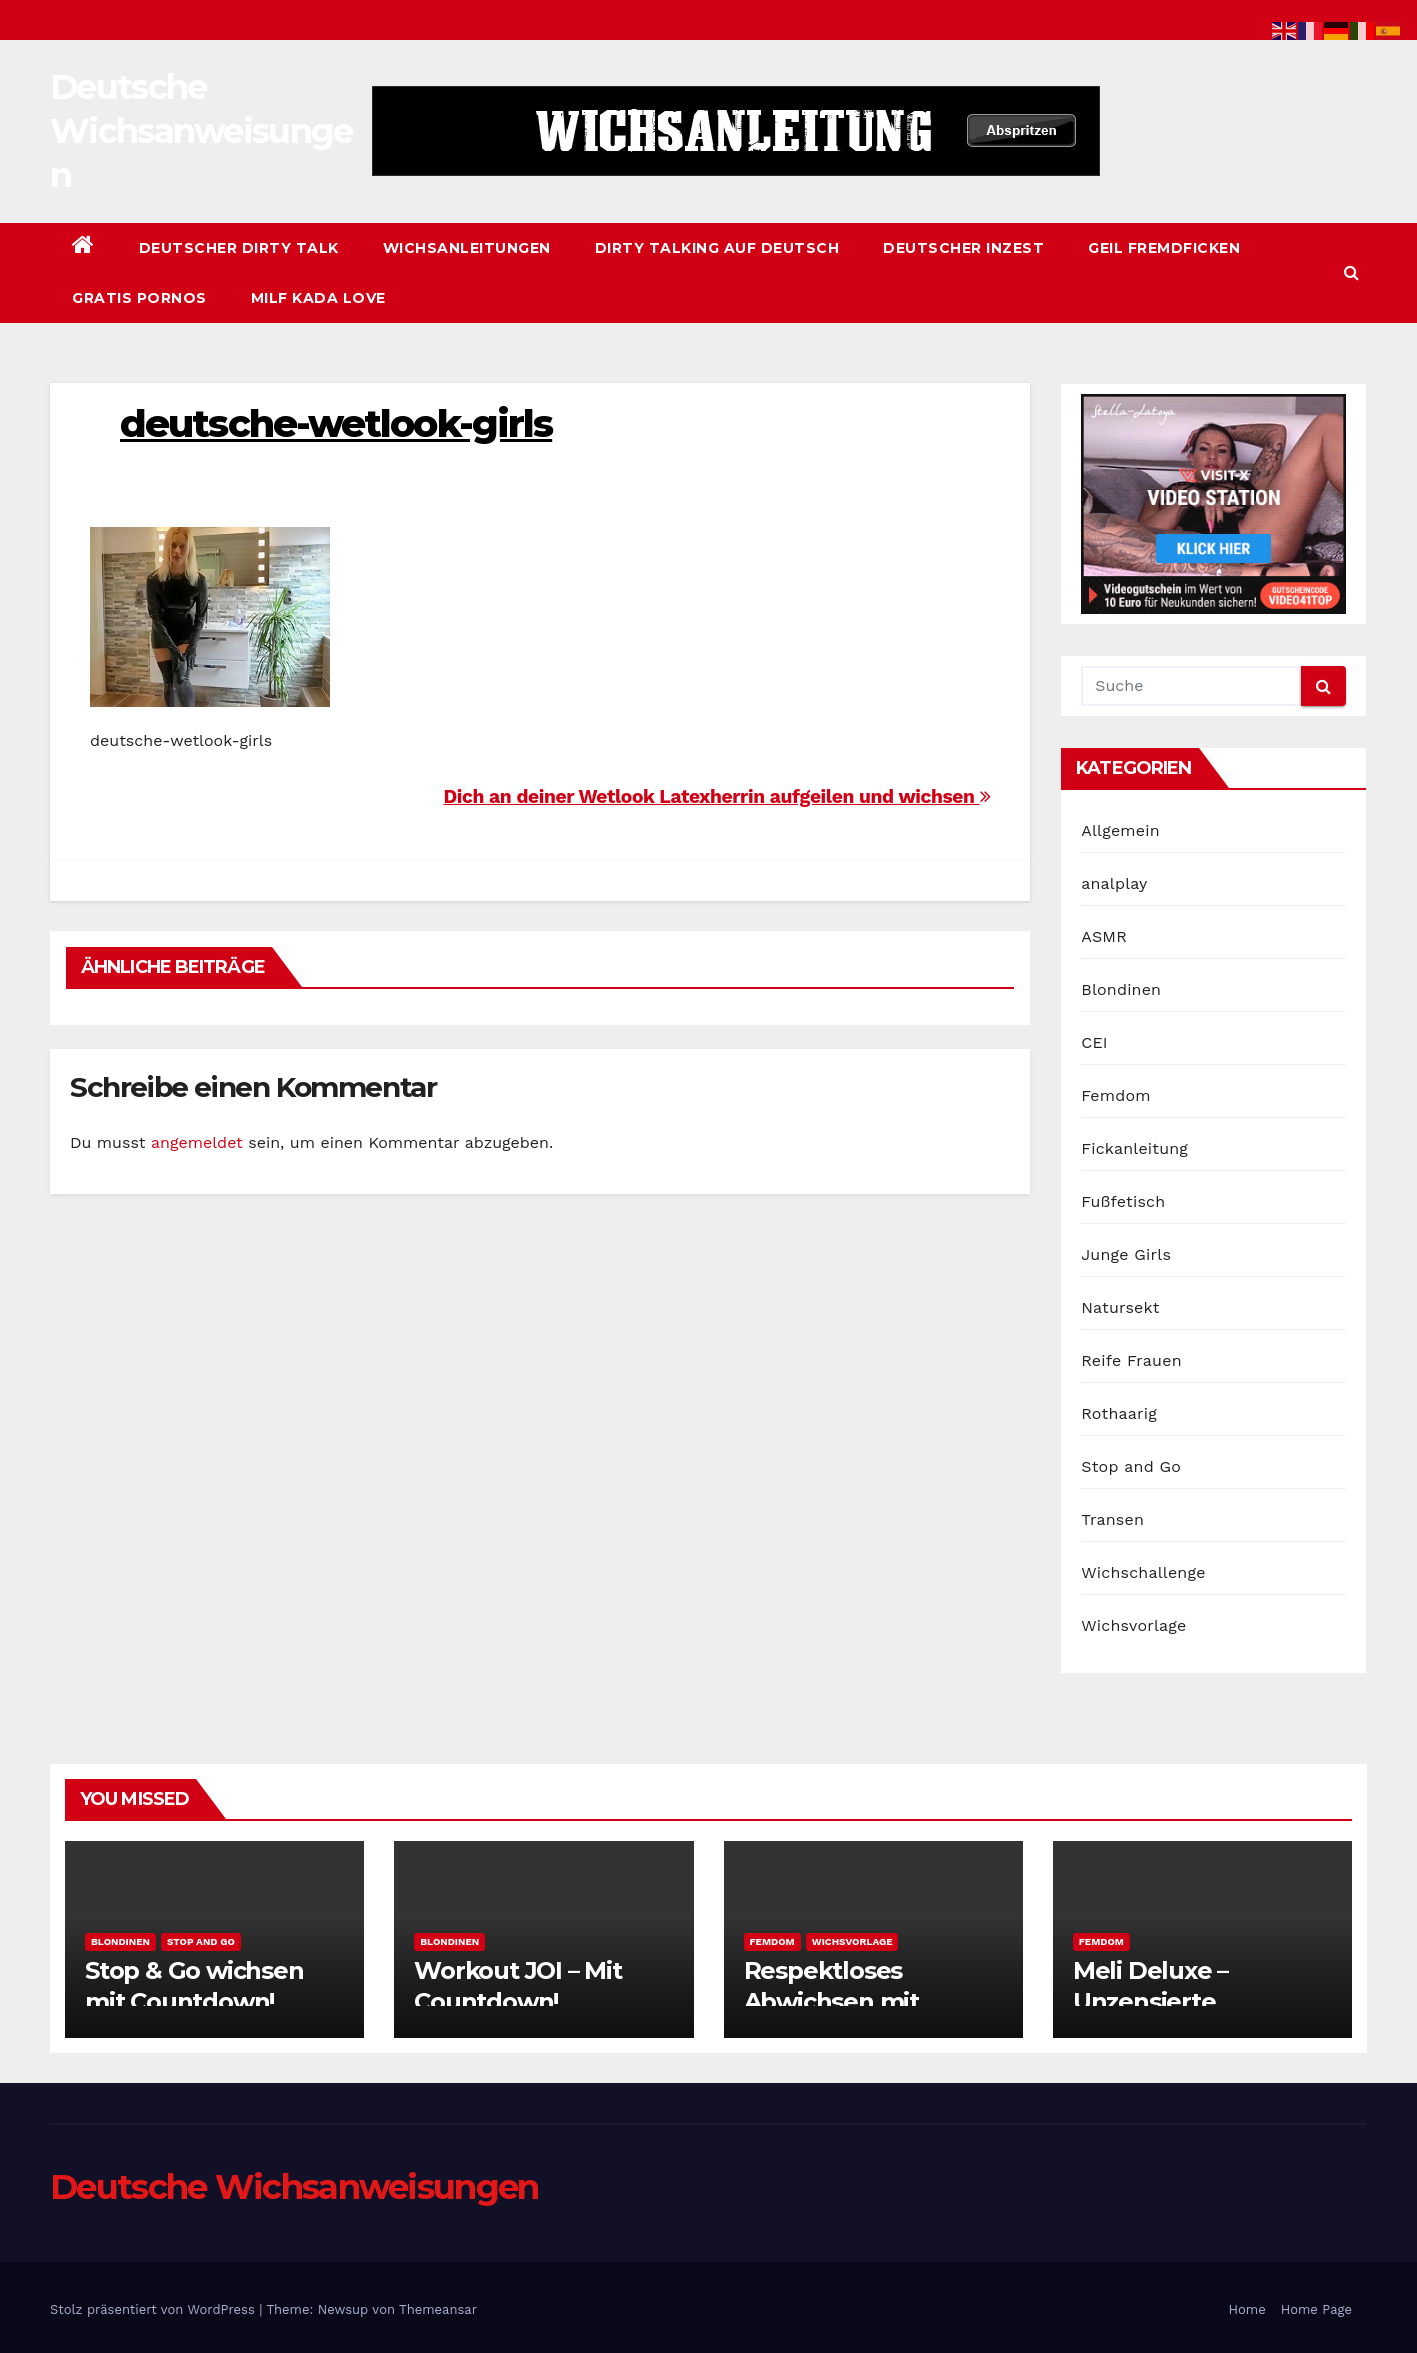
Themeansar (438, 2309)
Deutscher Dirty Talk (239, 248)
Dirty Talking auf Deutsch (717, 248)
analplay (1114, 883)
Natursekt (1120, 1307)
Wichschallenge (1143, 1572)
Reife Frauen (1131, 1360)
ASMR (1104, 936)
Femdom (1115, 1095)
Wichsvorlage (1133, 1625)
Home (1247, 2309)
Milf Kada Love (318, 298)
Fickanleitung (1134, 1148)
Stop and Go (1131, 1466)
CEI (1094, 1042)
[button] (1351, 272)
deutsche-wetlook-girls (336, 423)
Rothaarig (1119, 1413)
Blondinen (1121, 989)
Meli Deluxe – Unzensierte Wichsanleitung (1166, 2001)
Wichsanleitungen (467, 248)
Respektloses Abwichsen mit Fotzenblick (831, 2001)
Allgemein (1120, 830)
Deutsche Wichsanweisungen (201, 131)
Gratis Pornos (139, 298)
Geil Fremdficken (1164, 248)
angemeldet (197, 1142)
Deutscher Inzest (963, 248)
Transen (1112, 1519)
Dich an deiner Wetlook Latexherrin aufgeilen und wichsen (716, 796)
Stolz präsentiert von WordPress (154, 2309)
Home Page (1316, 2309)
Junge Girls (1126, 1254)
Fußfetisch (1123, 1201)
